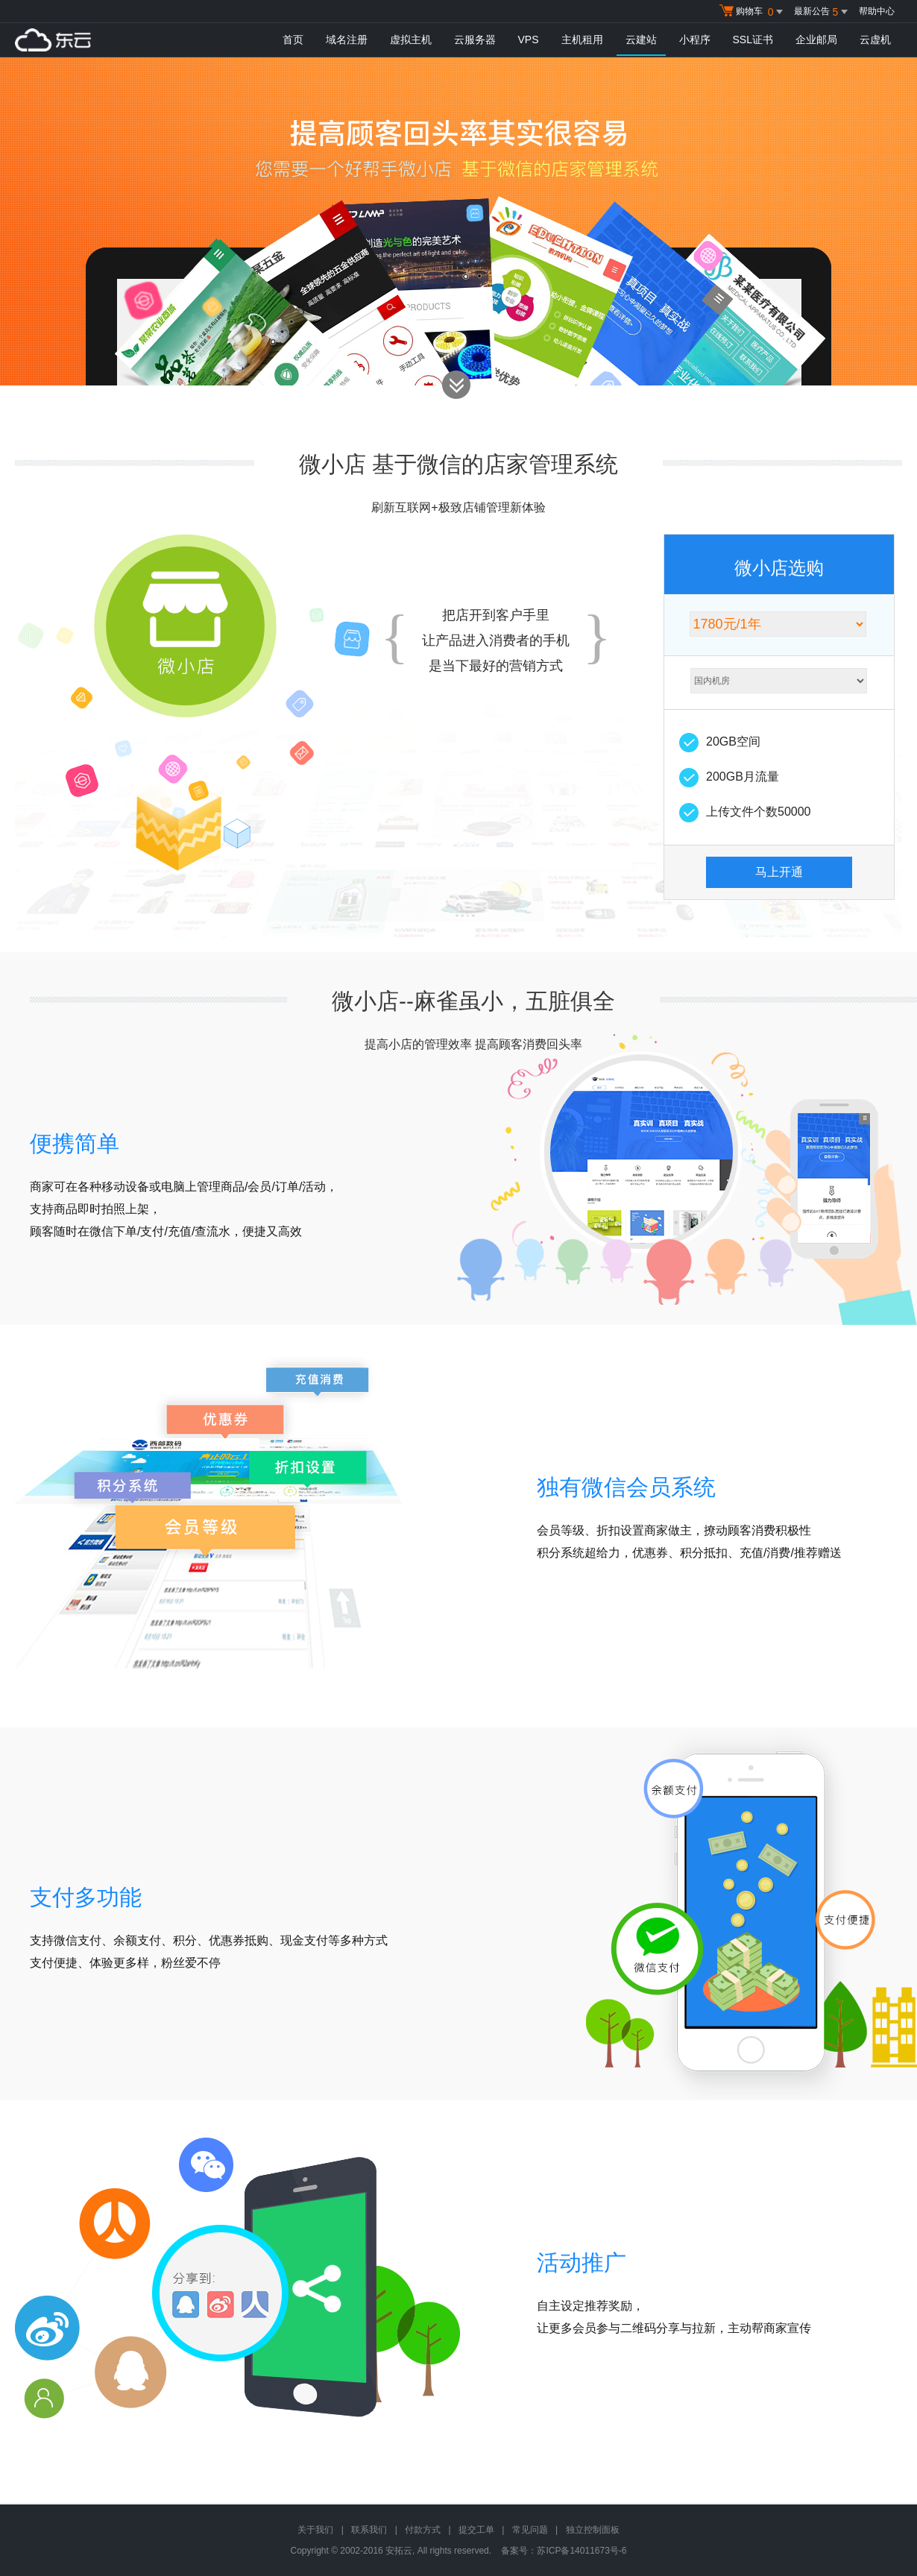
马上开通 (779, 872)
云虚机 (875, 39)
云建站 (641, 39)
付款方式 (423, 2530)
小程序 (694, 39)
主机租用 (582, 39)
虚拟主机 (411, 39)
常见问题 (530, 2530)
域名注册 (347, 39)
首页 (293, 39)
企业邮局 (816, 39)
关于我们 (315, 2530)
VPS (528, 39)
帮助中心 (877, 11)
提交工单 (476, 2530)
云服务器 (475, 39)
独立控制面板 (593, 2530)
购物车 (753, 11)
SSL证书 (753, 39)
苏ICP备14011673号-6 (581, 2550)
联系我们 (369, 2530)
